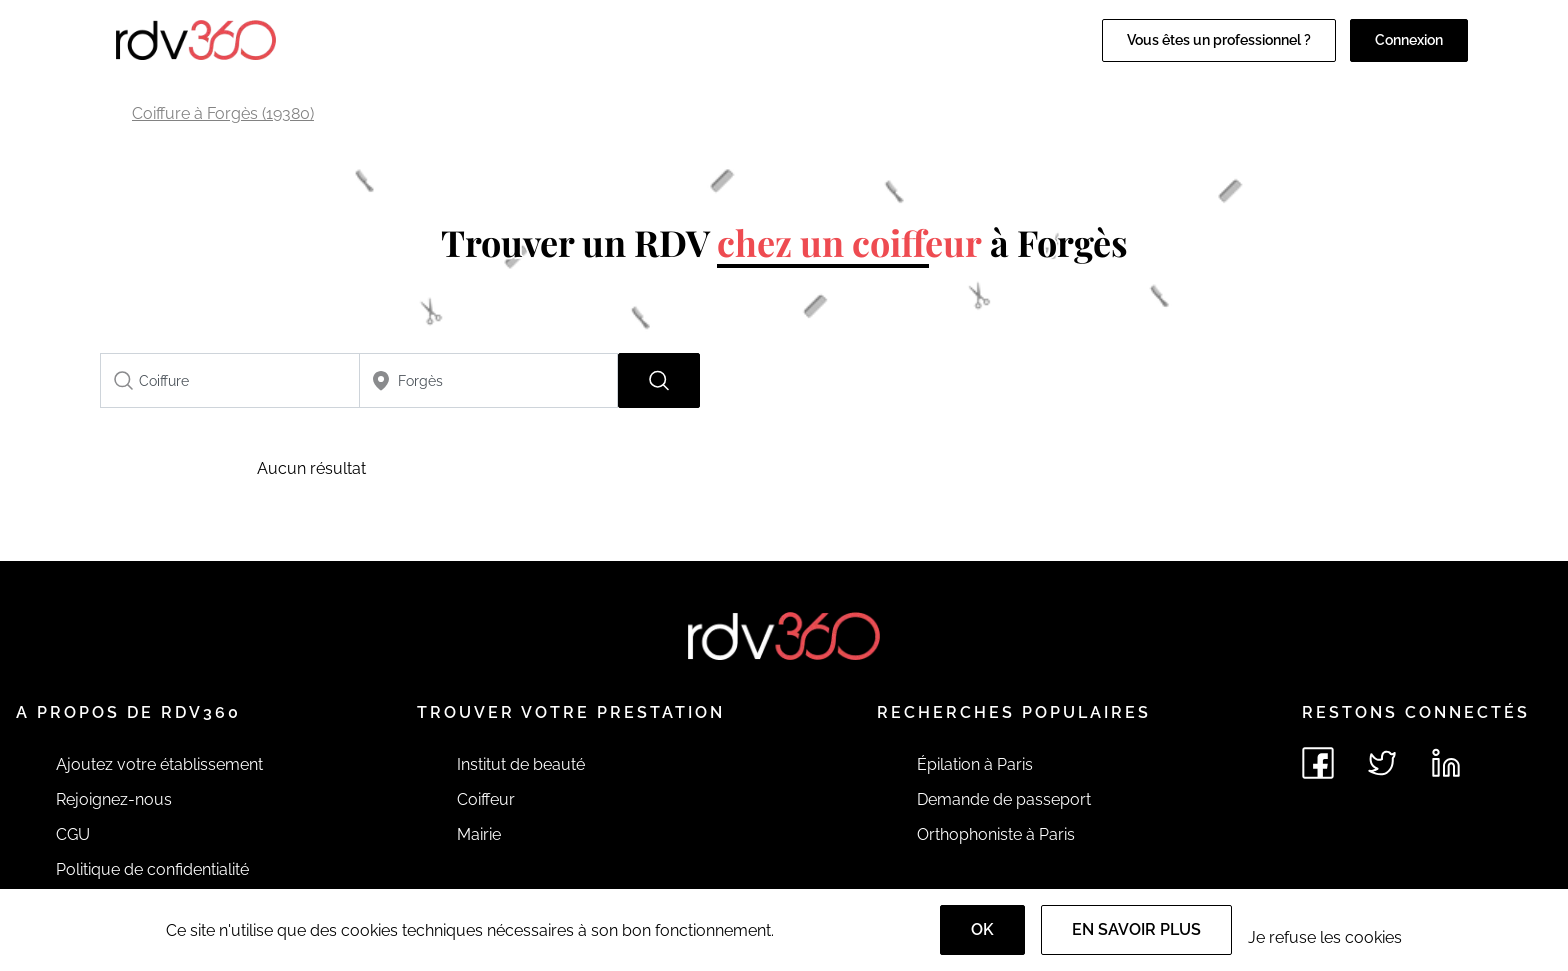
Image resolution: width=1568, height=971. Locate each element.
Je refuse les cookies (1325, 937)
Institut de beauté (521, 764)
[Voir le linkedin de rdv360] (1446, 763)
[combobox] (230, 380)
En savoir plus (1136, 929)
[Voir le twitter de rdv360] (1382, 763)
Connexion (1409, 40)
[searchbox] (230, 380)
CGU (73, 834)
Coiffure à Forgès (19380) (223, 113)
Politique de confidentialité (152, 869)
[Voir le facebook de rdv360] (1318, 763)
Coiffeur (486, 799)
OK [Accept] (982, 929)
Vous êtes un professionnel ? (1219, 40)
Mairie (479, 834)
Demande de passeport (1004, 799)
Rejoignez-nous (114, 799)
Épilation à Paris (975, 764)
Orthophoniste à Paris (996, 834)
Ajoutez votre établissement (159, 764)
